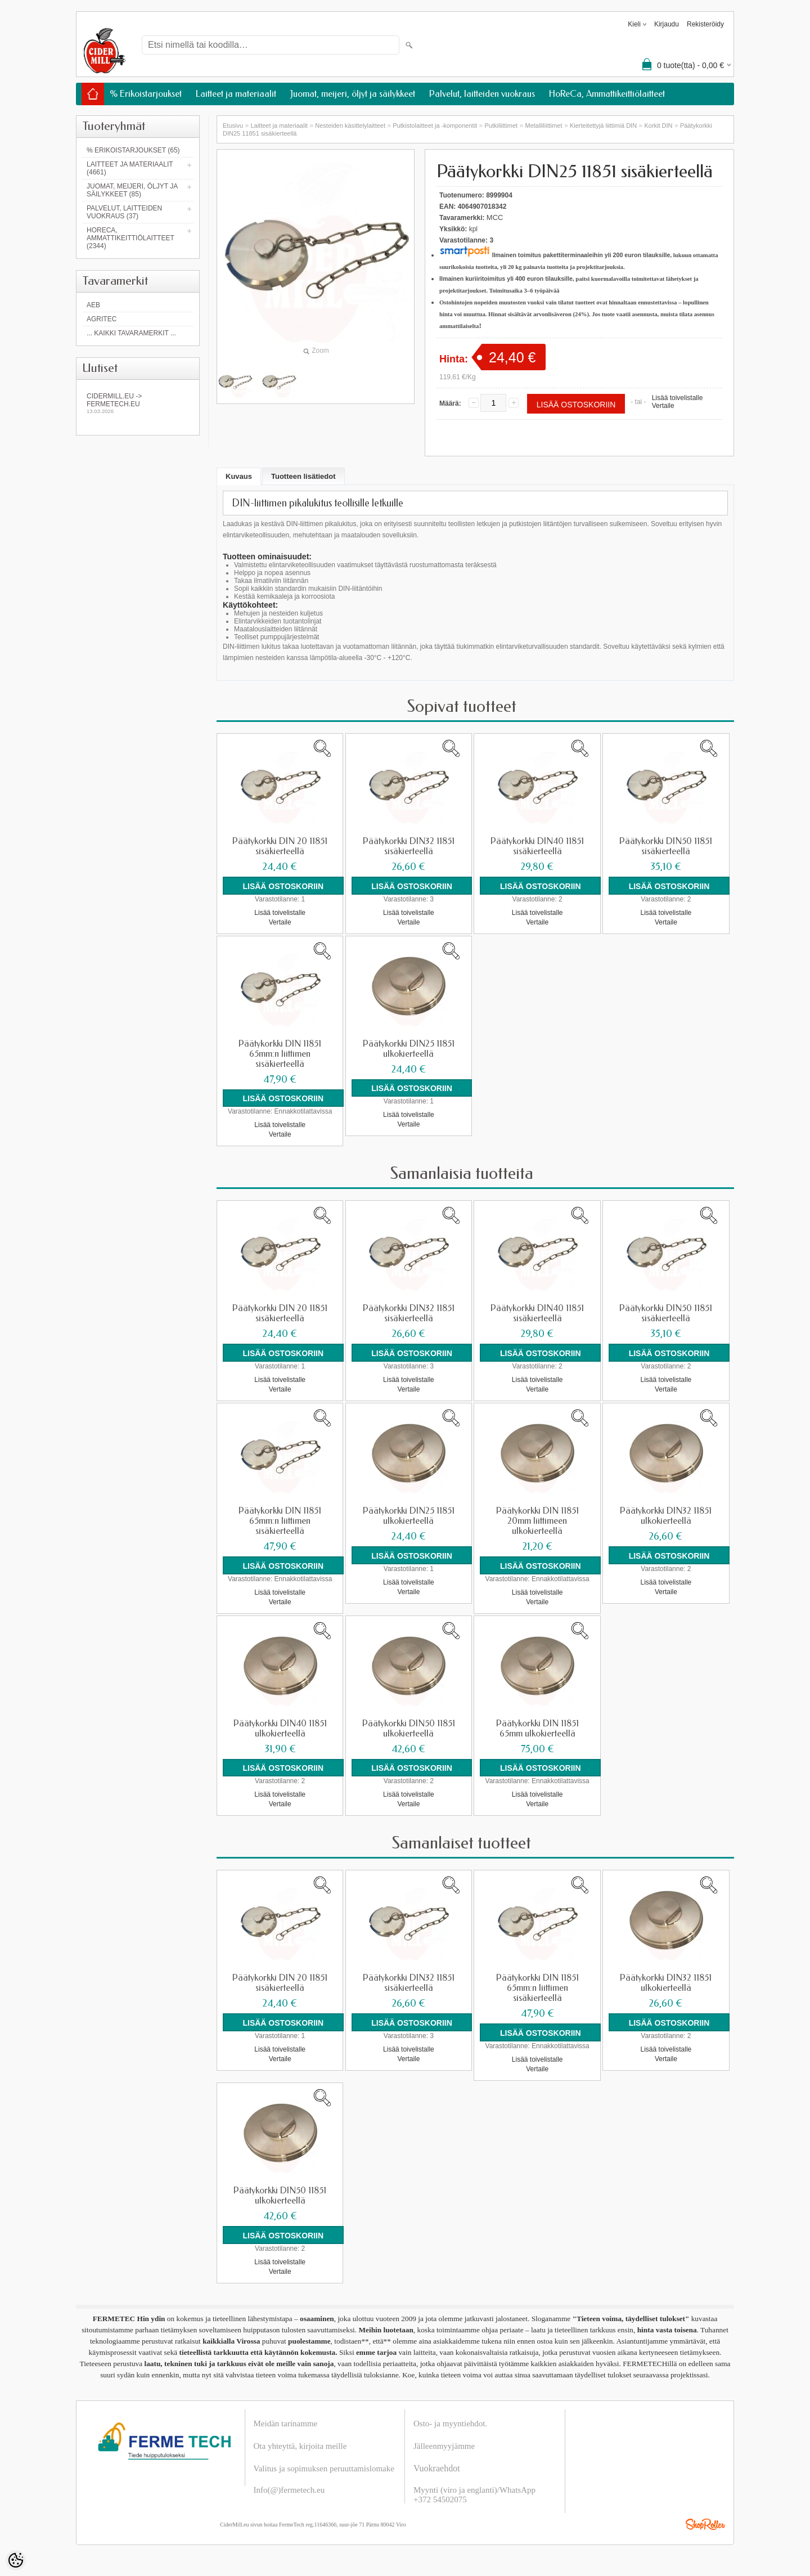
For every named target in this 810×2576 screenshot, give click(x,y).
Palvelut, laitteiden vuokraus (482, 93)
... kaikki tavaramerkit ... (131, 333)
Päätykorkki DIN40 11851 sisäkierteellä (537, 846)
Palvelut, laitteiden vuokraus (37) (124, 212)
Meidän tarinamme (286, 2420)
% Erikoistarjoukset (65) (133, 150)
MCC (495, 217)
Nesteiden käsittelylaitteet (350, 125)
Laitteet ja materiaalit (236, 93)
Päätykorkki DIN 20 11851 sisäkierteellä (279, 846)
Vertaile (663, 406)
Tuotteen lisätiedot (303, 476)
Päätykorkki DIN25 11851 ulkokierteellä (408, 1048)
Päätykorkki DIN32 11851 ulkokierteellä (666, 1515)
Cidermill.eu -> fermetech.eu (138, 403)
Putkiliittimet (501, 125)
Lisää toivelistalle (677, 398)
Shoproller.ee (705, 2521)
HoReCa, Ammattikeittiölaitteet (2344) (130, 238)
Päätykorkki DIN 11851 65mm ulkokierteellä (537, 1727)
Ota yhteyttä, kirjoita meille (300, 2443)
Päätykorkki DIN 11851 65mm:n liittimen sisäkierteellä (279, 1053)
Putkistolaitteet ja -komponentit (435, 125)
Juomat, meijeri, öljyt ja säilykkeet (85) (132, 190)
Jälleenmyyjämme (444, 2443)
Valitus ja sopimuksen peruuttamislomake (324, 2465)
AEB (93, 305)
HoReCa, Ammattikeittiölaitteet (607, 93)
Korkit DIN (658, 125)
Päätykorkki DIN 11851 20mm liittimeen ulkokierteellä (537, 1520)
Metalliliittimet (543, 125)
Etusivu (233, 125)
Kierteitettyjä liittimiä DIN (603, 125)
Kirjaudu (666, 24)
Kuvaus (239, 476)
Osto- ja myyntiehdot (449, 2420)
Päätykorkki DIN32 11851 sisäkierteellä (408, 846)
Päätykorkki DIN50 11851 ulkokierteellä (408, 1727)
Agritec (101, 319)
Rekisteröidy (705, 24)
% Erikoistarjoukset (146, 93)
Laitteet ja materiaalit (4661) (130, 168)
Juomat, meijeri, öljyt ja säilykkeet (352, 93)
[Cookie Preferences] (16, 2560)
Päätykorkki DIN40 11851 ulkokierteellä (280, 1727)
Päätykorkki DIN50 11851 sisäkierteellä (665, 846)
